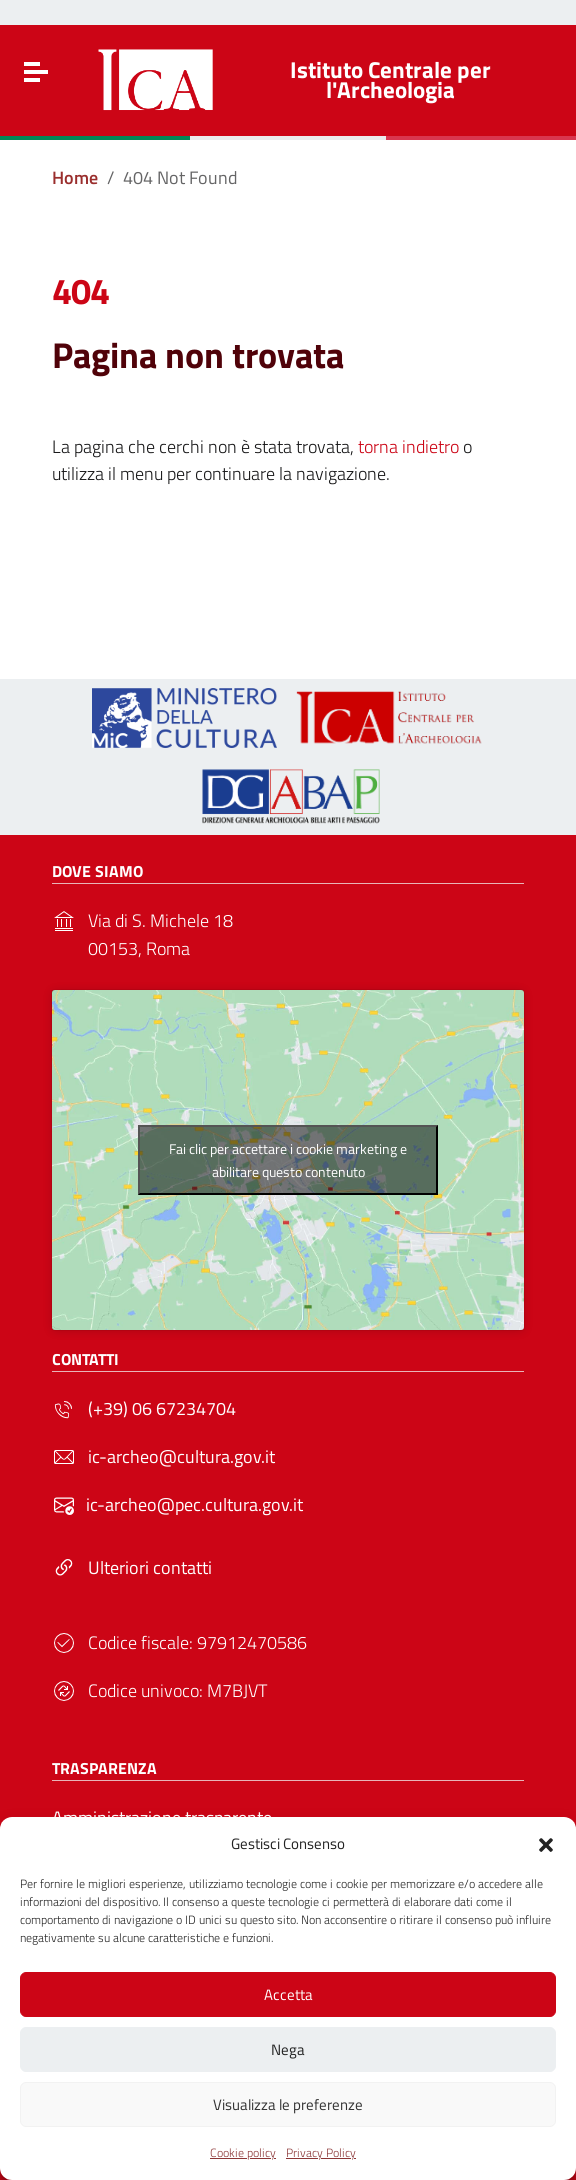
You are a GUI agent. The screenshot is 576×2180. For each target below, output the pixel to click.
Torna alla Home (280, 570)
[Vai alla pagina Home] (75, 178)
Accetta (288, 1994)
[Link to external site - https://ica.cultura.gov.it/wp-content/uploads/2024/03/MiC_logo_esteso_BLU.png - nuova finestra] (184, 715)
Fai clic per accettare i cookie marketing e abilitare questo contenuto (288, 1160)
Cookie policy (243, 2152)
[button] (546, 1843)
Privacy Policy (321, 2152)
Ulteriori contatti (150, 1567)
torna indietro (408, 446)
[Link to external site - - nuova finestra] (288, 793)
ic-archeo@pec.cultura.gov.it (194, 1504)
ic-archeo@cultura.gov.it (181, 1456)
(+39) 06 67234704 (162, 1408)
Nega (288, 2049)
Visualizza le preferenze (288, 2104)
